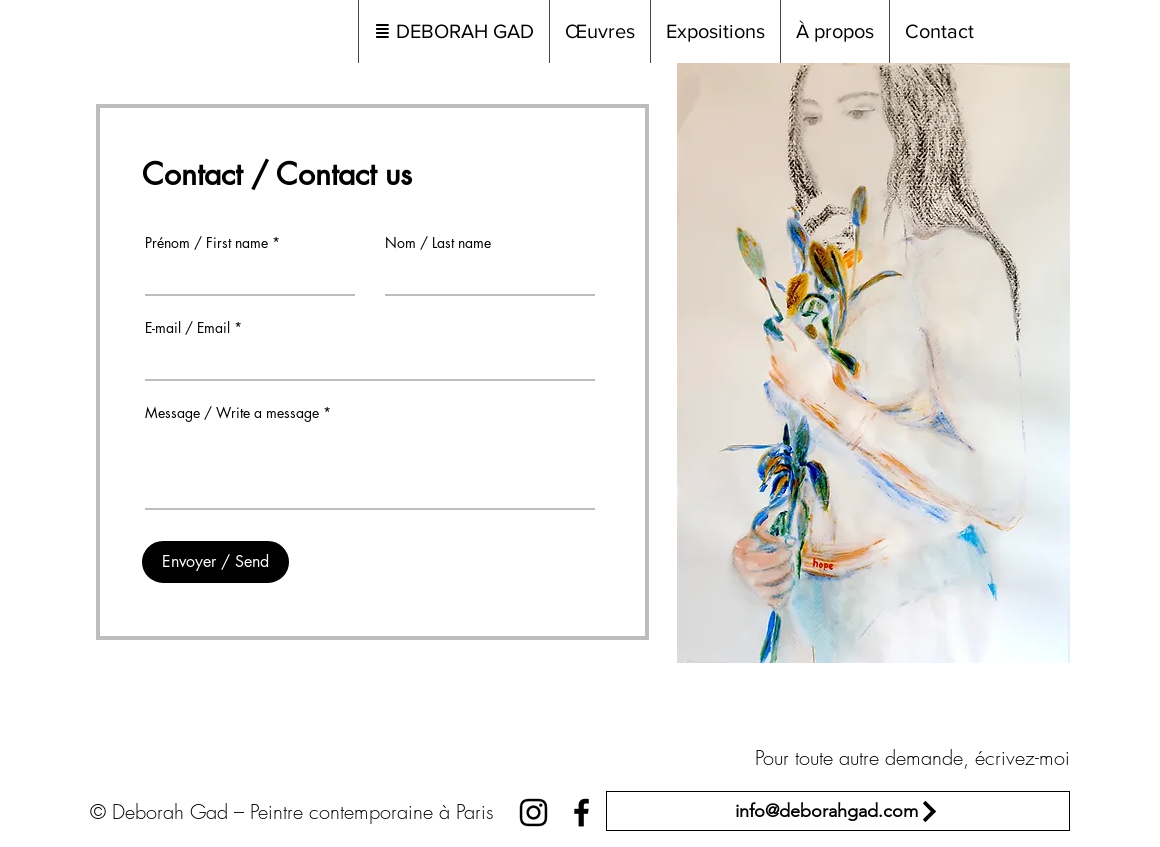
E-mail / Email (187, 328)
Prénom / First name (206, 243)
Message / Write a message (232, 413)
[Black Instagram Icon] (533, 812)
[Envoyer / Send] (215, 562)
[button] (599, 31)
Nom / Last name (438, 243)
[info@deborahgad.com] (838, 811)
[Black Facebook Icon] (581, 812)
